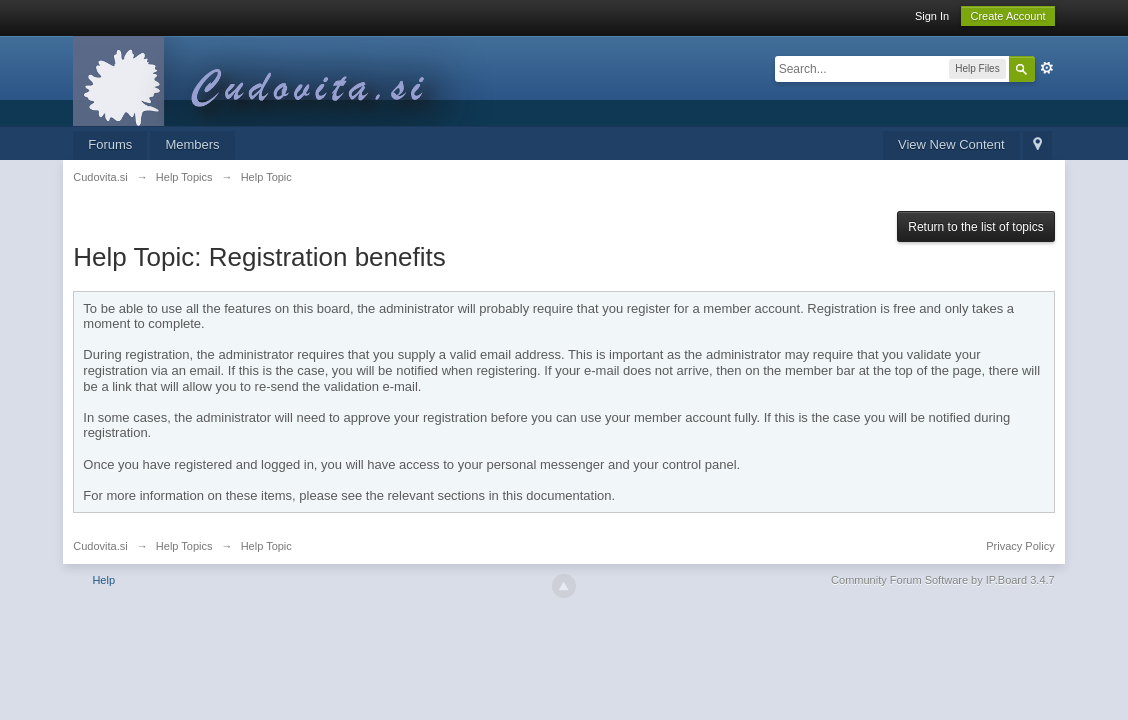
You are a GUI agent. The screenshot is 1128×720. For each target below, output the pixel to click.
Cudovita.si (100, 546)
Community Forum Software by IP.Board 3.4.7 (943, 580)
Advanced (1047, 68)
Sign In (932, 16)
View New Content (951, 144)
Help (103, 580)
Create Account (1007, 16)
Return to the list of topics (975, 227)
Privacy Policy (1020, 546)
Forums (110, 144)
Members (192, 144)
